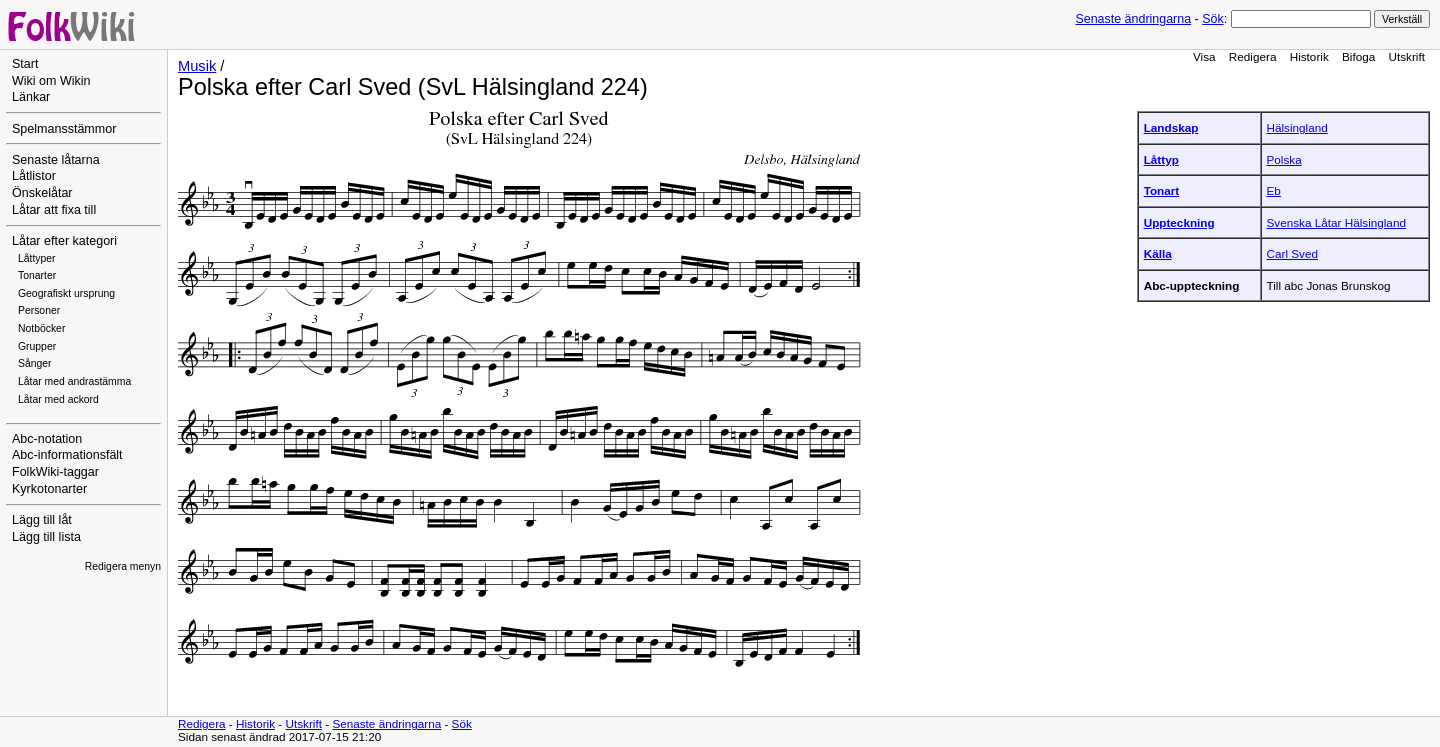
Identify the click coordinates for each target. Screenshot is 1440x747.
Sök (1212, 19)
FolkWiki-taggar (55, 472)
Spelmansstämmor (64, 129)
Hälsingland (1297, 127)
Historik (1309, 56)
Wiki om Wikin (51, 81)
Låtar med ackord (58, 399)
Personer (39, 310)
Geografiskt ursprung (66, 293)
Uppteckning (1179, 222)
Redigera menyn (123, 566)
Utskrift (1407, 56)
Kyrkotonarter (49, 489)
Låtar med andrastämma (74, 381)
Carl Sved (1292, 253)
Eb (1274, 190)
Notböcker (41, 328)
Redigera (1253, 56)
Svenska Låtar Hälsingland (1336, 222)
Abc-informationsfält (67, 455)
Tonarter (37, 275)
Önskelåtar (42, 193)
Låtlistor (34, 176)
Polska (1284, 159)
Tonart (1162, 190)
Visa (1204, 56)
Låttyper (37, 258)
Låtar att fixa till (54, 210)
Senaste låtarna (56, 160)
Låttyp (1161, 159)
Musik (197, 66)
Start (25, 64)
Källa (1158, 253)
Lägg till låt (42, 520)
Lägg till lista (46, 537)
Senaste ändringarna (1133, 19)
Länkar (31, 97)
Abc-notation (47, 439)
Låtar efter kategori (64, 241)
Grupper (37, 346)
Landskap (1171, 127)
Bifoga (1358, 56)
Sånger (35, 363)
